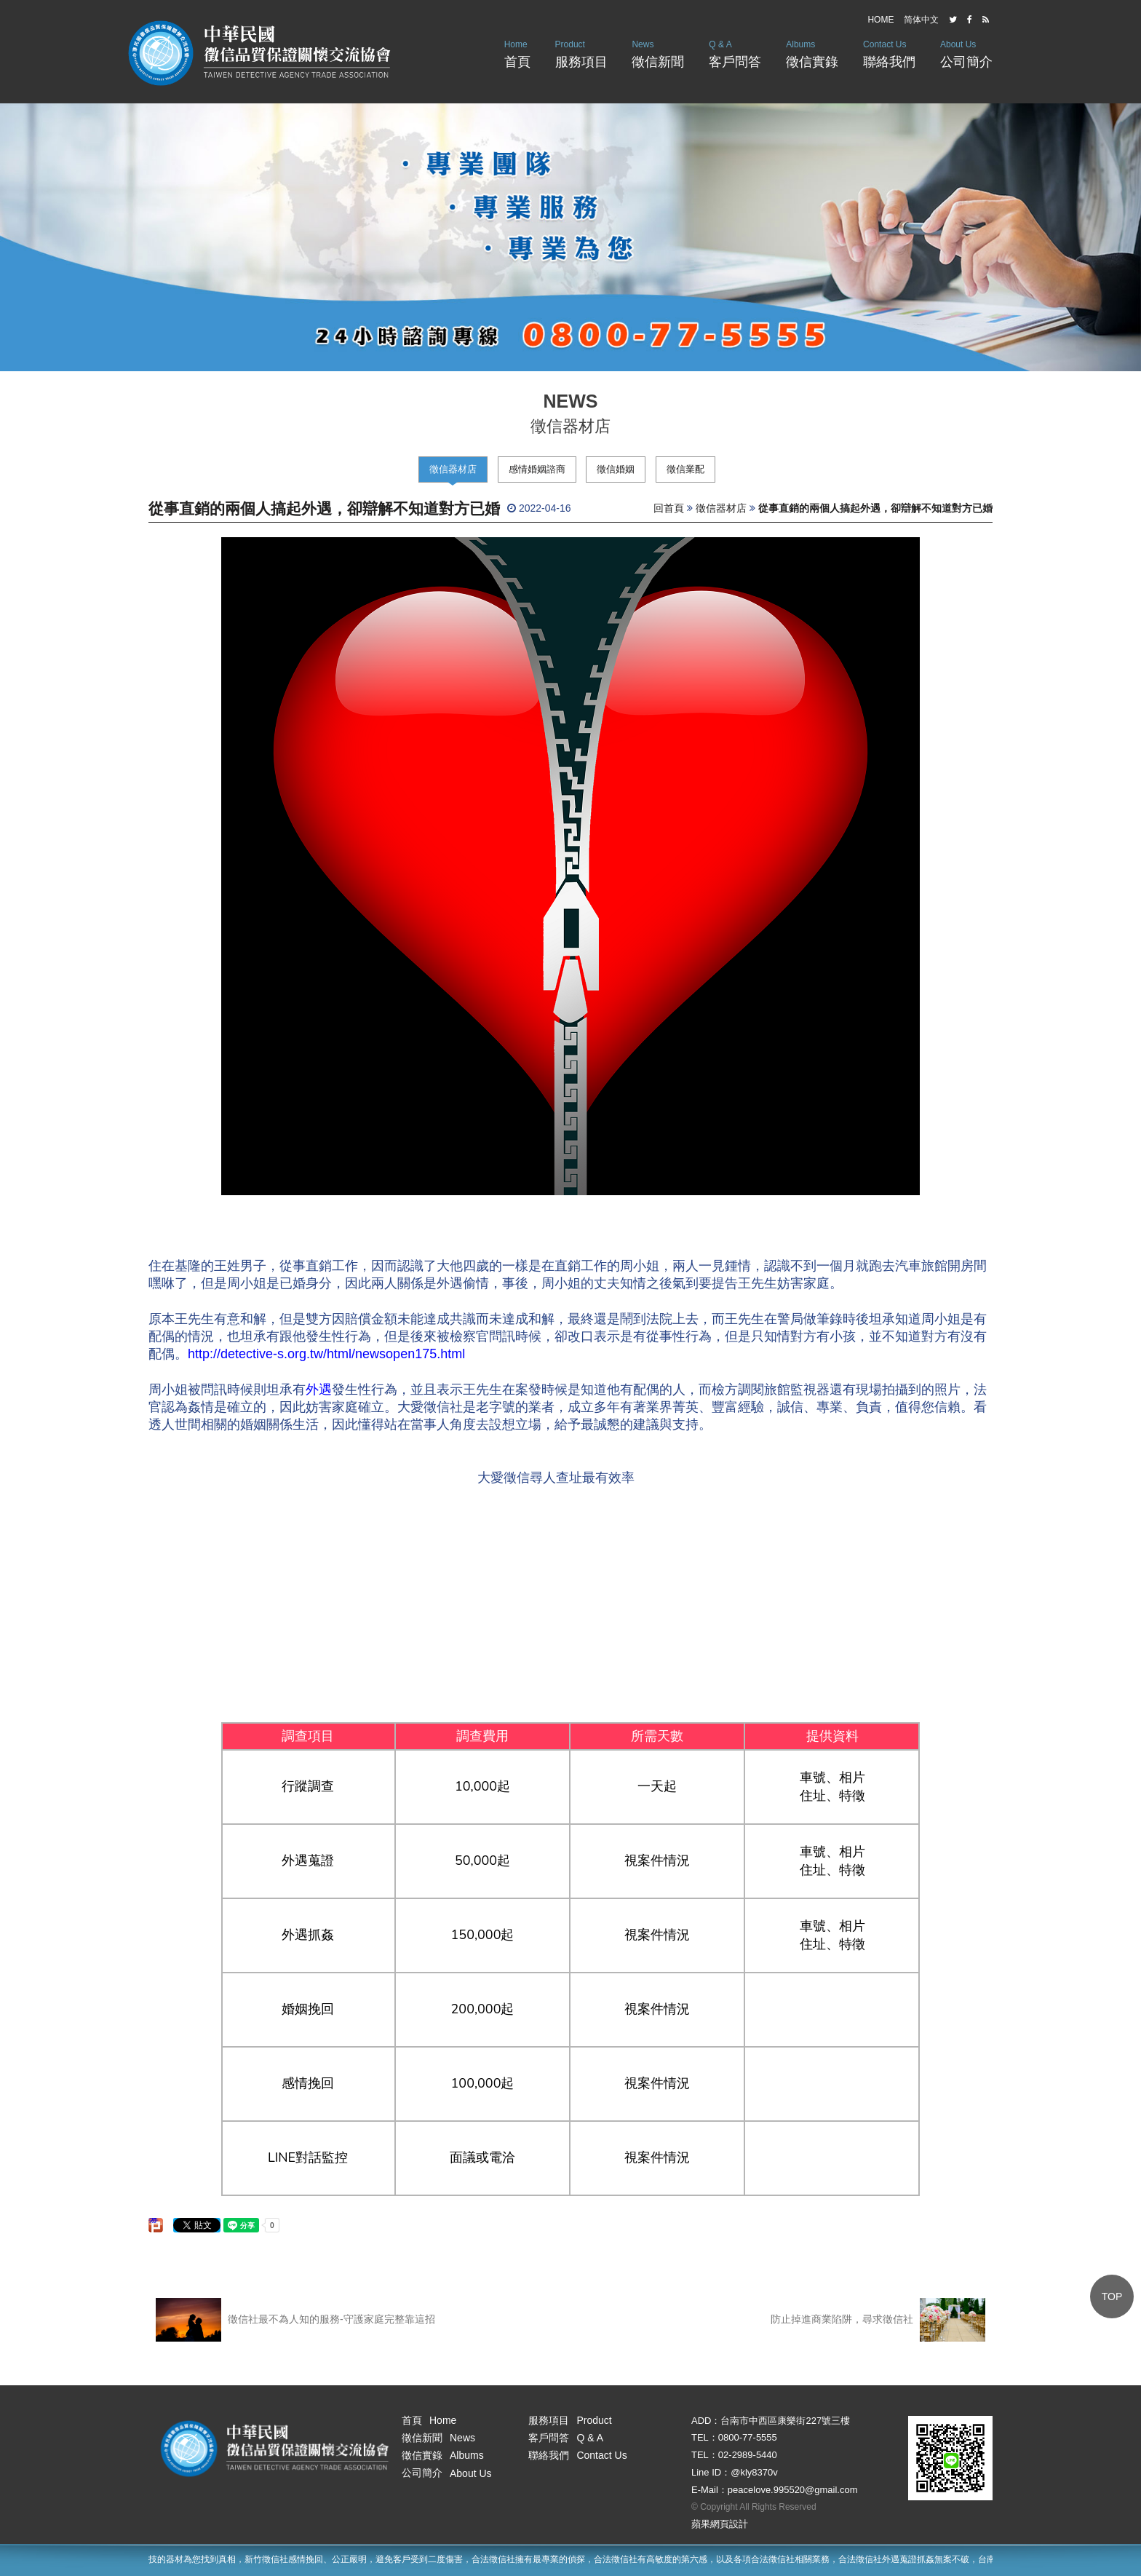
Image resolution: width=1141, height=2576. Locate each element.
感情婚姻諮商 (537, 469)
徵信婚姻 (616, 469)
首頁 (517, 52)
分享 (153, 2221)
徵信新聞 (658, 52)
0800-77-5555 (747, 2437)
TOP (1112, 2296)
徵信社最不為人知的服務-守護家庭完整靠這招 (295, 2320)
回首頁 (668, 508)
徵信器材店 (453, 469)
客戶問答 (735, 52)
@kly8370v (754, 2472)
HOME (880, 20)
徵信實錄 (812, 52)
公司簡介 (966, 52)
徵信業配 (685, 469)
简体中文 (921, 20)
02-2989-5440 (747, 2454)
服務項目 (581, 52)
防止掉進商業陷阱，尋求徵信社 (878, 2320)
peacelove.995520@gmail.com (793, 2489)
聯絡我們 (889, 52)
